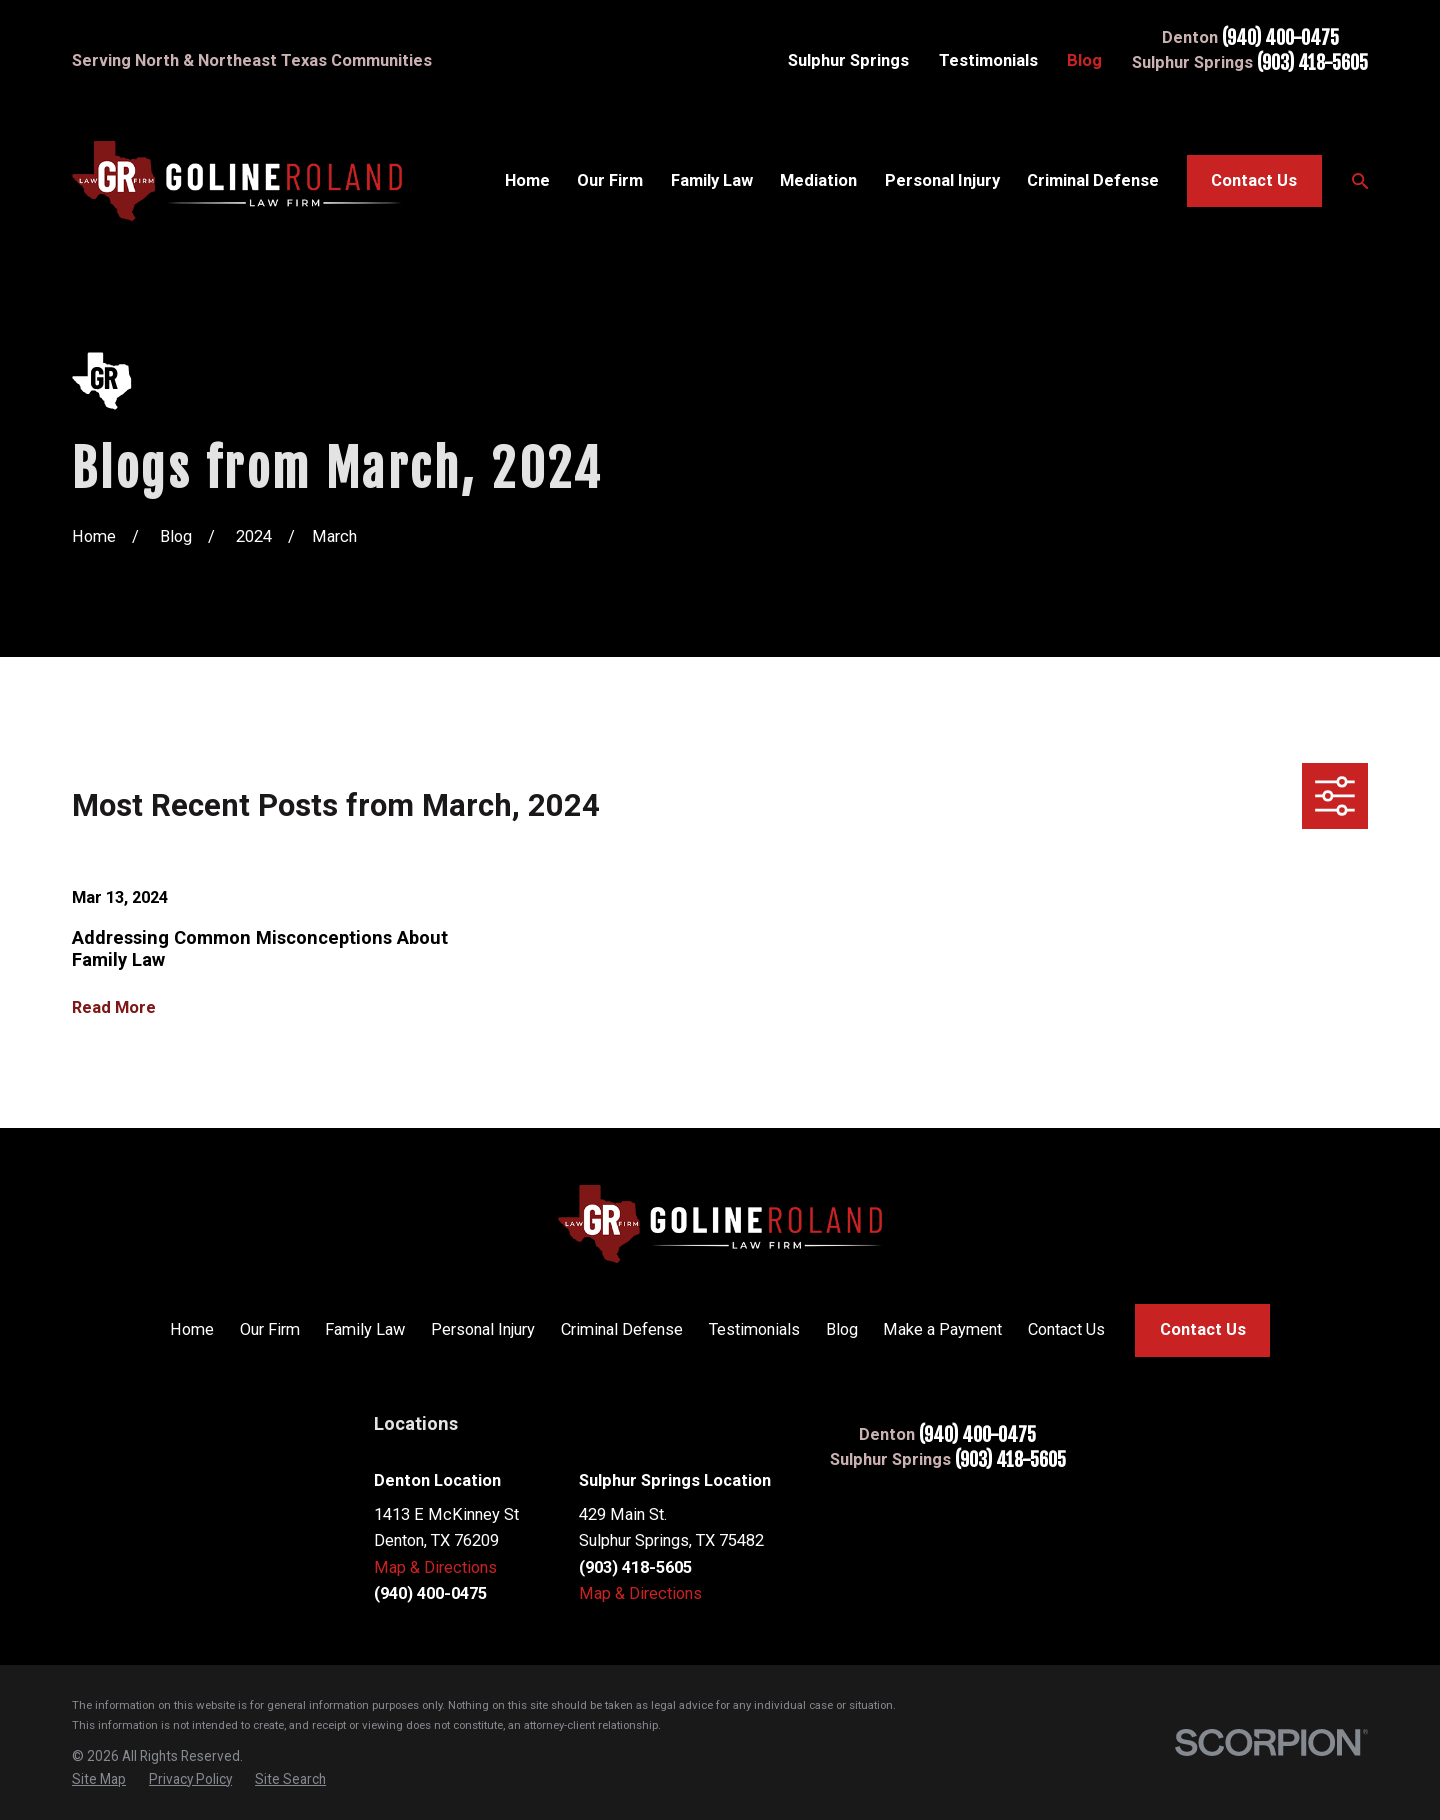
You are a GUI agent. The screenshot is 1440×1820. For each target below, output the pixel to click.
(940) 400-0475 (1280, 38)
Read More (114, 1008)
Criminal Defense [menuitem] (1093, 180)
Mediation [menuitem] (818, 180)
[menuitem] (99, 1780)
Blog (1084, 60)
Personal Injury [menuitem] (942, 180)
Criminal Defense (622, 1329)
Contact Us (1254, 180)
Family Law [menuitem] (712, 180)
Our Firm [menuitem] (610, 180)
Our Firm (270, 1329)
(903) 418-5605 (1312, 63)
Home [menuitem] (527, 180)
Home (192, 1329)
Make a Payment (942, 1329)
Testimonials (988, 60)
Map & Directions (435, 1567)
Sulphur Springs (848, 60)
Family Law (365, 1329)
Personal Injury (483, 1329)
